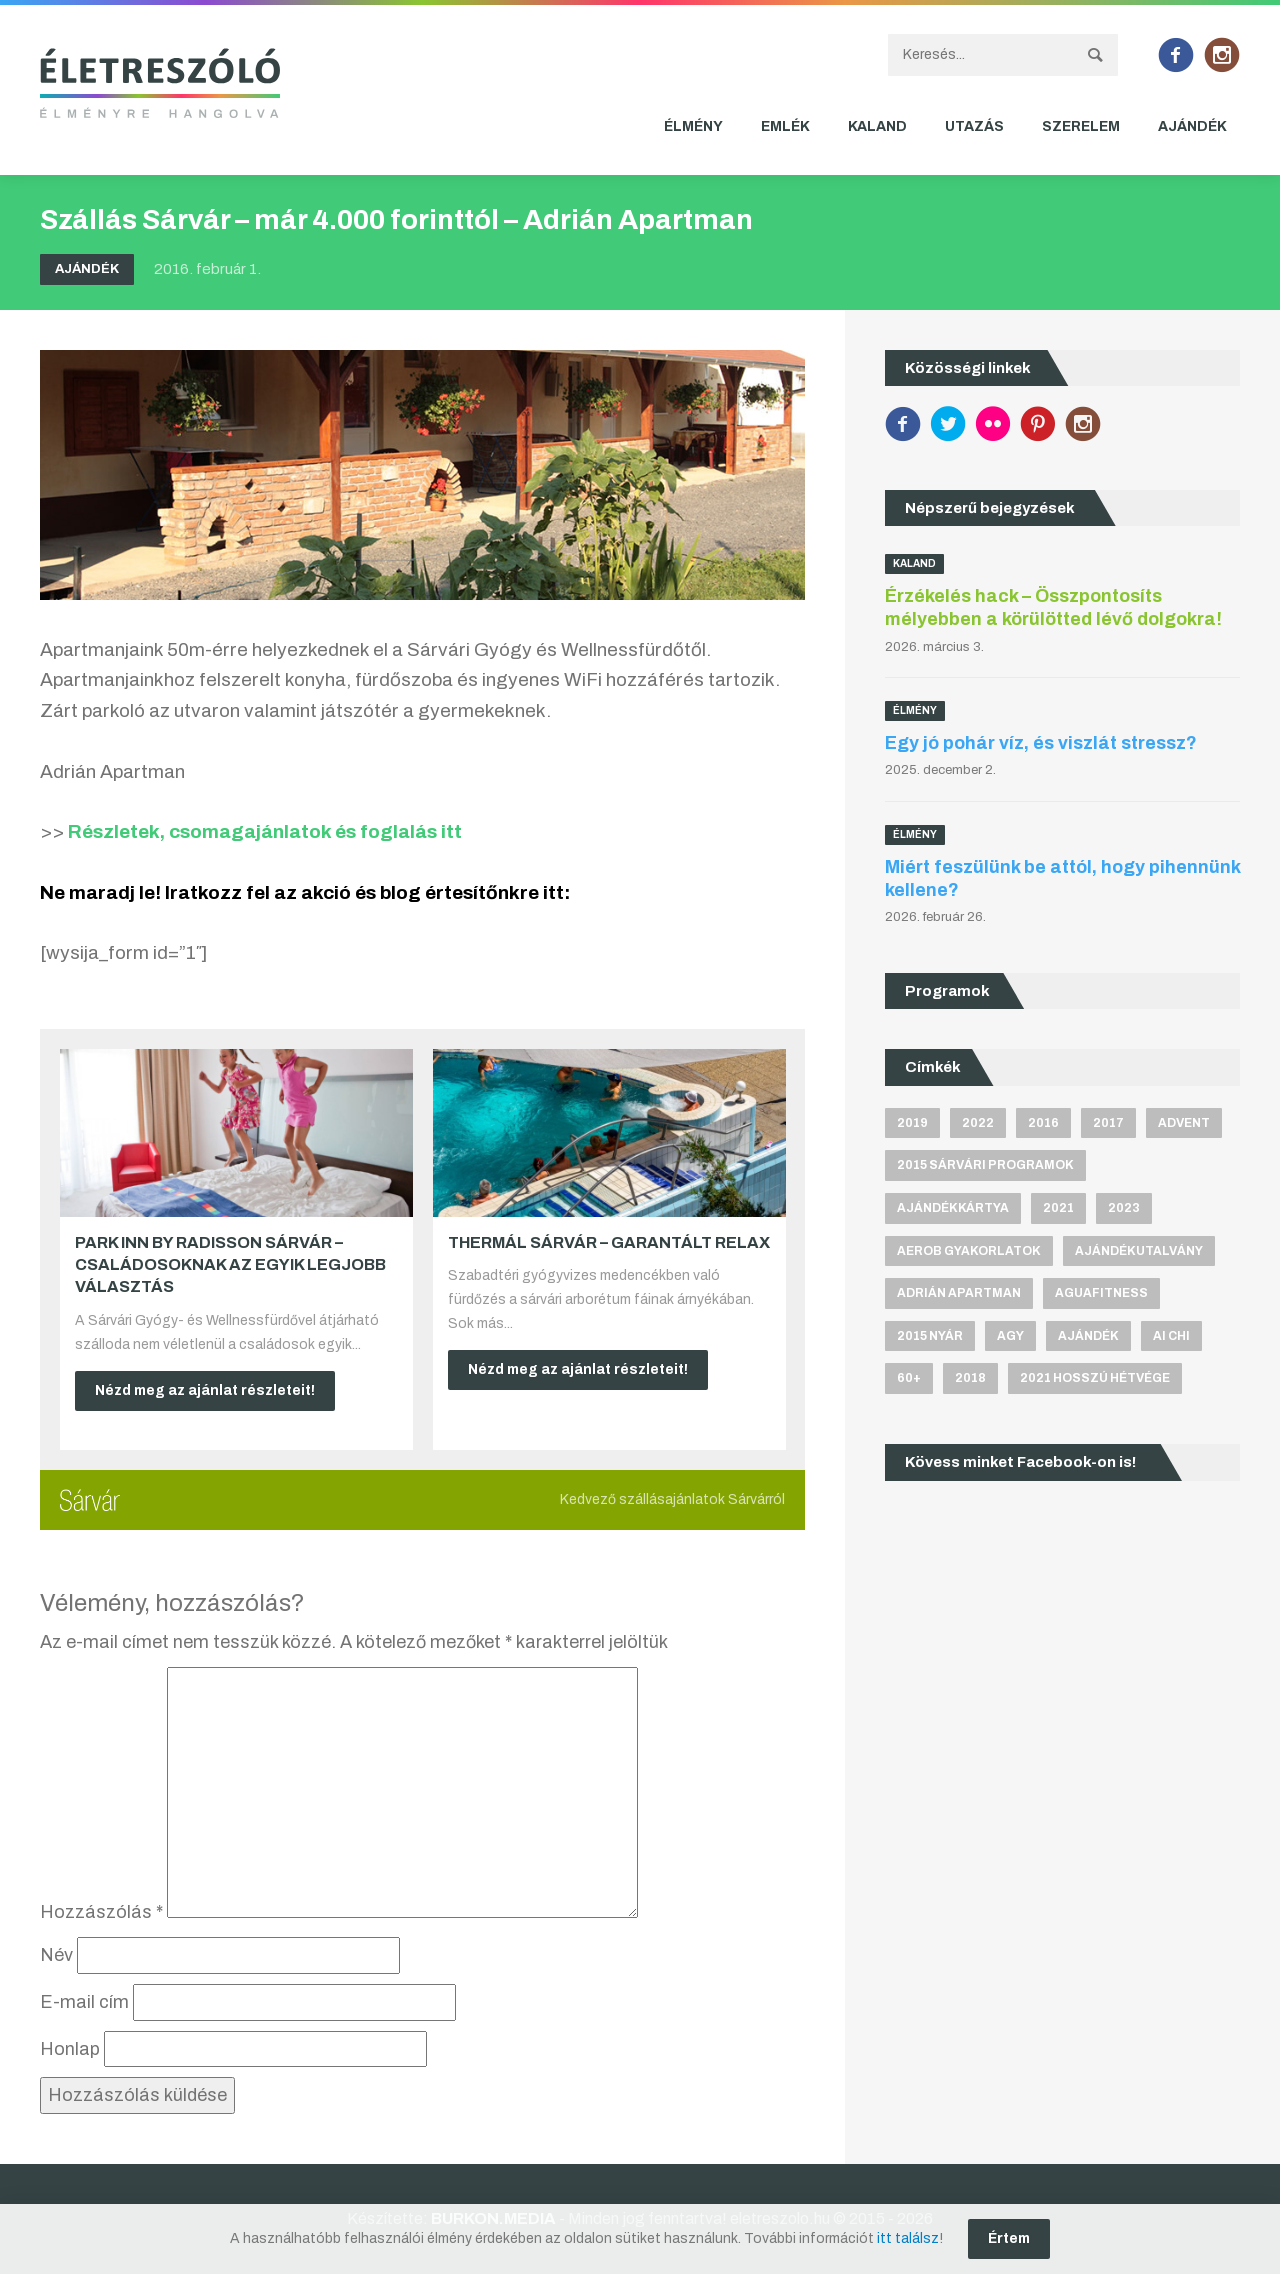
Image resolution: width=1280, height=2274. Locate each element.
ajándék (1088, 1336)
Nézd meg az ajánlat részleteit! (205, 1390)
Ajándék (1192, 126)
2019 (912, 1123)
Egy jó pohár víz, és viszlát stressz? (1041, 743)
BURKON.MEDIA (493, 2218)
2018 (970, 1378)
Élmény (693, 126)
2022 (978, 1123)
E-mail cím (84, 2002)
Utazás (974, 126)
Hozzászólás (101, 1912)
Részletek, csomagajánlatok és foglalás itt (265, 831)
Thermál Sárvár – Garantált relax (609, 1242)
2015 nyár (930, 1336)
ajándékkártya (953, 1208)
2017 (1108, 1123)
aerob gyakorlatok (969, 1251)
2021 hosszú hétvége (1095, 1378)
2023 (1124, 1208)
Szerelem (1081, 126)
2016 (1043, 1123)
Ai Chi (1171, 1336)
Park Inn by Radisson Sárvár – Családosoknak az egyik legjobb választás (230, 1265)
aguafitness (1101, 1293)
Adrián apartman (959, 1293)
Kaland (877, 126)
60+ (909, 1378)
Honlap (70, 2049)
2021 (1058, 1208)
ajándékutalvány (1139, 1251)
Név (56, 1955)
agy (1010, 1336)
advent (1184, 1123)
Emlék (785, 126)
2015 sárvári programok (985, 1165)
